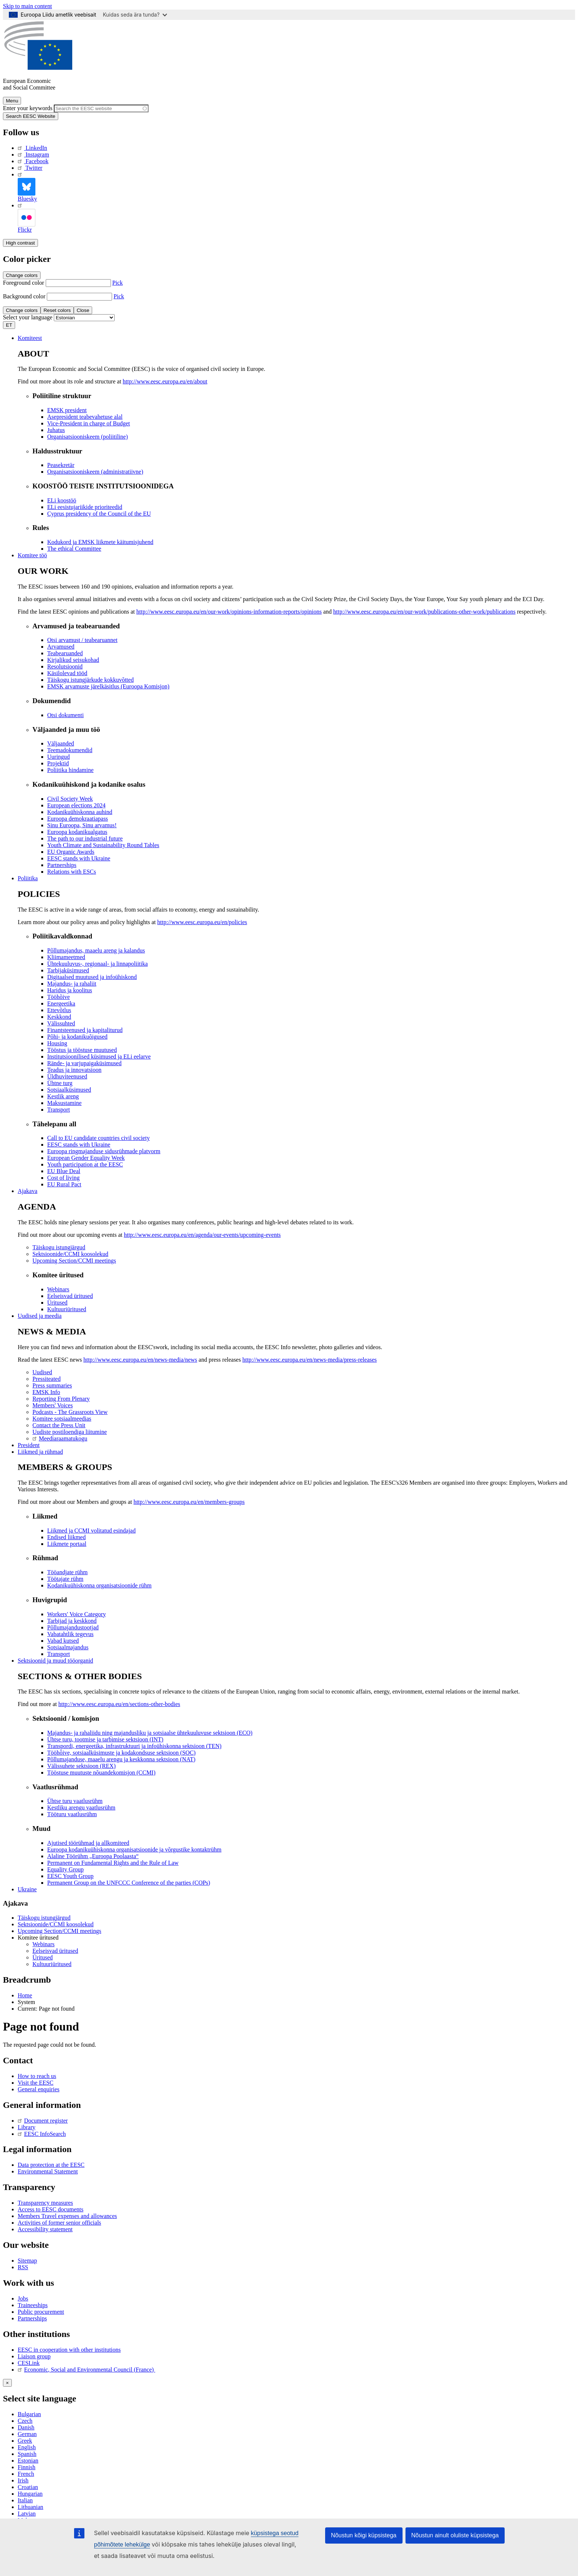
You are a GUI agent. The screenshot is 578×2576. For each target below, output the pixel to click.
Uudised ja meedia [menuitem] (40, 1316)
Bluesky (27, 186)
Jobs (23, 2298)
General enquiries (38, 2089)
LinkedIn (32, 148)
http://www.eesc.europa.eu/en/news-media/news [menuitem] (140, 1360)
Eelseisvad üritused (55, 1951)
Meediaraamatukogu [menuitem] (59, 1438)
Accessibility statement (45, 2229)
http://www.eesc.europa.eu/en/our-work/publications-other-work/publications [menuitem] (424, 611)
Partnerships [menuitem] (61, 865)
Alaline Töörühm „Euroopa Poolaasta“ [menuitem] (93, 1856)
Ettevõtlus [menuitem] (59, 1010)
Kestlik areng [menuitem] (63, 1096)
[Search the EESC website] (101, 108)
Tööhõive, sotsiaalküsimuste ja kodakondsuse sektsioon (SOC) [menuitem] (121, 1752)
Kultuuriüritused (52, 1964)
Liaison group (34, 2356)
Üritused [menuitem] (57, 1302)
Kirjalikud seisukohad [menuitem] (73, 660)
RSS (23, 2267)
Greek (25, 2441)
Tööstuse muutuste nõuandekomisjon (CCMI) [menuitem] (101, 1772)
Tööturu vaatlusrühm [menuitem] (72, 1814)
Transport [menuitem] (58, 1109)
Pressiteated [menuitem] (46, 1379)
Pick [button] (117, 283)
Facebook (33, 161)
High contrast (20, 243)
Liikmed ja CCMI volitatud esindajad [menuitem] (91, 1530)
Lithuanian (30, 2507)
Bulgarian (29, 2414)
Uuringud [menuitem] (58, 757)
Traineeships (33, 2305)
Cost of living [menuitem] (63, 1178)
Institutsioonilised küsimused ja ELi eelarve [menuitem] (99, 1056)
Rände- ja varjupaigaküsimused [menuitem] (84, 1063)
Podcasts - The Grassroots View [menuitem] (70, 1412)
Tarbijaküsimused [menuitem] (68, 970)
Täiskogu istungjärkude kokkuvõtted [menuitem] (90, 680)
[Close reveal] (7, 2383)
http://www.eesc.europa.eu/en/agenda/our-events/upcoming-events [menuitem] (202, 1235)
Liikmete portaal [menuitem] (66, 1544)
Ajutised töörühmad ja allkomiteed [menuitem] (88, 1843)
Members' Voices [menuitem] (52, 1405)
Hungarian (30, 2494)
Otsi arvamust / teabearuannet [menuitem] (82, 640)
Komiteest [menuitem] (30, 338)
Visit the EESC (35, 2083)
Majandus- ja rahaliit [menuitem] (71, 983)
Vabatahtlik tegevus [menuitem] (70, 1634)
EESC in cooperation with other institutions (69, 2350)
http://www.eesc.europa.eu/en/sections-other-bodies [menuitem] (119, 1704)
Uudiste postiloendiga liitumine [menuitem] (69, 1432)
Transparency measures (45, 2203)
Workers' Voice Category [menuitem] (76, 1614)
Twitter (30, 168)
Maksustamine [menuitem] (64, 1103)
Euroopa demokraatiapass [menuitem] (77, 818)
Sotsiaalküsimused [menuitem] (69, 1090)
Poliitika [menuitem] (28, 878)
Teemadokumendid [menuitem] (69, 750)
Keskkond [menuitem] (59, 1017)
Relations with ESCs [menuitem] (71, 871)
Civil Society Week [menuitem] (70, 799)
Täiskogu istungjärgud (44, 1918)
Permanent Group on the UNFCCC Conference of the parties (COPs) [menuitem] (128, 1883)
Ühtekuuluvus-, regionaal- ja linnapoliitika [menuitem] (97, 964)
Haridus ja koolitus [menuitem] (69, 990)
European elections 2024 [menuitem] (76, 805)
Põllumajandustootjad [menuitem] (73, 1627)
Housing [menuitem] (57, 1043)
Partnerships (32, 2318)
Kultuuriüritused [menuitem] (66, 1309)
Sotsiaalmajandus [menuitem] (67, 1647)
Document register (43, 2120)
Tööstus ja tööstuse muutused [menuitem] (82, 1050)
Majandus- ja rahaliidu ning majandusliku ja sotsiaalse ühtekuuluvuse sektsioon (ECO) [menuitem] (150, 1733)
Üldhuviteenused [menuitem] (67, 1076)
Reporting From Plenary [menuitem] (61, 1399)
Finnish (26, 2467)
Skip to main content (27, 6)
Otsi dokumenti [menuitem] (65, 715)
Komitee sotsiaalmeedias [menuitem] (61, 1418)
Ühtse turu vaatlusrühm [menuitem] (74, 1801)
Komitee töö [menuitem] (32, 555)
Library (26, 2127)
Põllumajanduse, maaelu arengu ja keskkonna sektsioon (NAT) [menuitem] (121, 1759)
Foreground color (23, 283)
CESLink (29, 2363)
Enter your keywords (27, 108)
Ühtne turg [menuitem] (60, 1083)
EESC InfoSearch (42, 2134)
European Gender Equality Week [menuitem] (86, 1158)
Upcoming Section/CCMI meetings (59, 1931)
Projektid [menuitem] (58, 763)
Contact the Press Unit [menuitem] (59, 1425)
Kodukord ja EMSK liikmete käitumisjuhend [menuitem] (100, 542)
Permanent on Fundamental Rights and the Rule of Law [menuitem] (112, 1863)
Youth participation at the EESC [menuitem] (85, 1164)
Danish (26, 2427)
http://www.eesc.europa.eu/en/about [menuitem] (165, 381)
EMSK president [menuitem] (67, 410)
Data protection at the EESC (51, 2165)
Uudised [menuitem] (42, 1372)
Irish (23, 2480)
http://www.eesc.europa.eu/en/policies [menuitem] (202, 922)
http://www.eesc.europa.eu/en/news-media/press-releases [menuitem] (309, 1360)
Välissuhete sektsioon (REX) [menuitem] (81, 1766)
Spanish (27, 2454)
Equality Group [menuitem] (65, 1869)
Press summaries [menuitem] (52, 1385)
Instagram (33, 154)
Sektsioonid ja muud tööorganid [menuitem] (55, 1660)
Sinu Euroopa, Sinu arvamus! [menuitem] (81, 825)
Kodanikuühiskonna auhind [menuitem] (79, 812)
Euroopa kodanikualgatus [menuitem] (77, 832)
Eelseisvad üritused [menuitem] (70, 1296)
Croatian (28, 2487)
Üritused (42, 1957)
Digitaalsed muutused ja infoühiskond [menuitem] (92, 977)
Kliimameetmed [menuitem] (66, 957)
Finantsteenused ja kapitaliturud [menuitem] (84, 1030)
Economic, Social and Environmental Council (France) (86, 2369)
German (27, 2434)
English (27, 2447)
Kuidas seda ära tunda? (135, 14)
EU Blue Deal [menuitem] (63, 1171)
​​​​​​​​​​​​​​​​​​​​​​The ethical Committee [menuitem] (74, 548)
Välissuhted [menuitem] (61, 1023)
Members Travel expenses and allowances (67, 2216)
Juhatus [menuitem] (56, 430)
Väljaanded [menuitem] (60, 743)
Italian (25, 2500)
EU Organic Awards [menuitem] (70, 852)
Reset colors (57, 310)
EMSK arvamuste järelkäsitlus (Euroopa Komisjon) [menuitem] (108, 686)
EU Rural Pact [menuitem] (64, 1184)
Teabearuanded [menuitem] (65, 653)
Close (83, 310)
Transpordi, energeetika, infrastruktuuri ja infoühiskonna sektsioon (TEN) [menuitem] (134, 1746)
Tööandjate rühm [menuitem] (67, 1572)
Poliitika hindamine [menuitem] (70, 770)
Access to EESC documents (50, 2209)
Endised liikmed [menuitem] (66, 1537)
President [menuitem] (29, 1445)
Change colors (22, 275)
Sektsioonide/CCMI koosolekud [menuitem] (70, 1254)
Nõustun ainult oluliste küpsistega (455, 2535)
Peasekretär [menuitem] (60, 465)
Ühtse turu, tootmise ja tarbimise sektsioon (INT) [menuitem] (105, 1739)
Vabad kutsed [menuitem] (63, 1641)
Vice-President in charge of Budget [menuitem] (88, 423)
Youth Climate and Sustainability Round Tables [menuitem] (103, 845)
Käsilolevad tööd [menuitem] (67, 673)
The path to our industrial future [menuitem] (85, 838)
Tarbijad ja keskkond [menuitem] (72, 1621)
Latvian (27, 2513)
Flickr (26, 217)
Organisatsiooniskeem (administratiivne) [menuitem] (95, 471)
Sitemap (27, 2260)
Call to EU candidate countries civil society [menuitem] (98, 1138)
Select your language (27, 317)
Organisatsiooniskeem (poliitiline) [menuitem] (87, 437)
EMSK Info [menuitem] (46, 1392)
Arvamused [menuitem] (60, 646)
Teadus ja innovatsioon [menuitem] (74, 1070)
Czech (25, 2421)
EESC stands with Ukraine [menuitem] (78, 858)
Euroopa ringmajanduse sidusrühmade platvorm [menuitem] (103, 1151)
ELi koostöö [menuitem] (61, 500)
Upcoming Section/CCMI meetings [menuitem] (74, 1260)
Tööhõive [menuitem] (58, 997)
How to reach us (37, 2076)
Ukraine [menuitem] (27, 1889)
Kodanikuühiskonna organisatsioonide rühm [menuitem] (99, 1585)
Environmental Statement (48, 2171)
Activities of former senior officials (59, 2222)
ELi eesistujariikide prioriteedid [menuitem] (84, 507)
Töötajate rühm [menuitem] (65, 1579)
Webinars (43, 1944)
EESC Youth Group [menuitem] (70, 1876)
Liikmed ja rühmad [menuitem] (40, 1452)
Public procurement (41, 2312)
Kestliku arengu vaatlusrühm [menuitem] (81, 1807)
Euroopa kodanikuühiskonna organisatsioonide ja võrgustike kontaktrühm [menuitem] (134, 1849)
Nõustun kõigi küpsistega (364, 2535)
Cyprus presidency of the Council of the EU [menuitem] (99, 513)
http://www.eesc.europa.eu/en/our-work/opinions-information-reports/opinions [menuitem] (229, 611)
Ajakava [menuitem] (27, 1191)
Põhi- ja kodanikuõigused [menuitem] (77, 1036)
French (26, 2474)
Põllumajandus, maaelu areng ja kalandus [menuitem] (96, 950)
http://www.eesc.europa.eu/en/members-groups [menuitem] (189, 1502)
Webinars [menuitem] (58, 1289)
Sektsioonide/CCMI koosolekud (56, 1924)
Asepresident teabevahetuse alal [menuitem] (84, 417)
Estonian (28, 2460)
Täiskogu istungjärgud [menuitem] (58, 1247)
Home (25, 1995)
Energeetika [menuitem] (61, 1003)
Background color (24, 296)
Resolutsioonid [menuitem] (65, 666)
